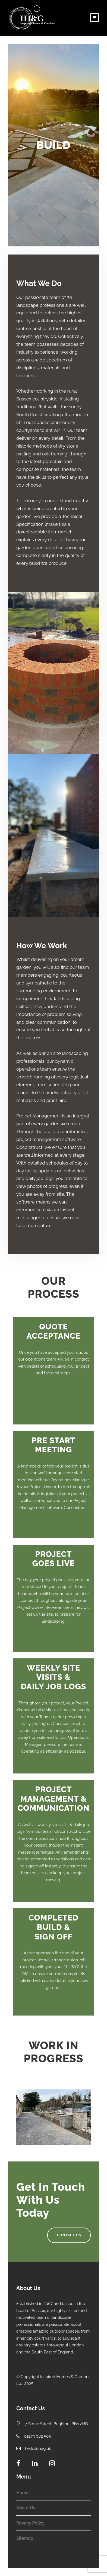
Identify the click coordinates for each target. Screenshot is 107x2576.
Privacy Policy (30, 2523)
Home (22, 2492)
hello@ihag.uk (38, 2448)
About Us (25, 2507)
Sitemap (24, 2538)
